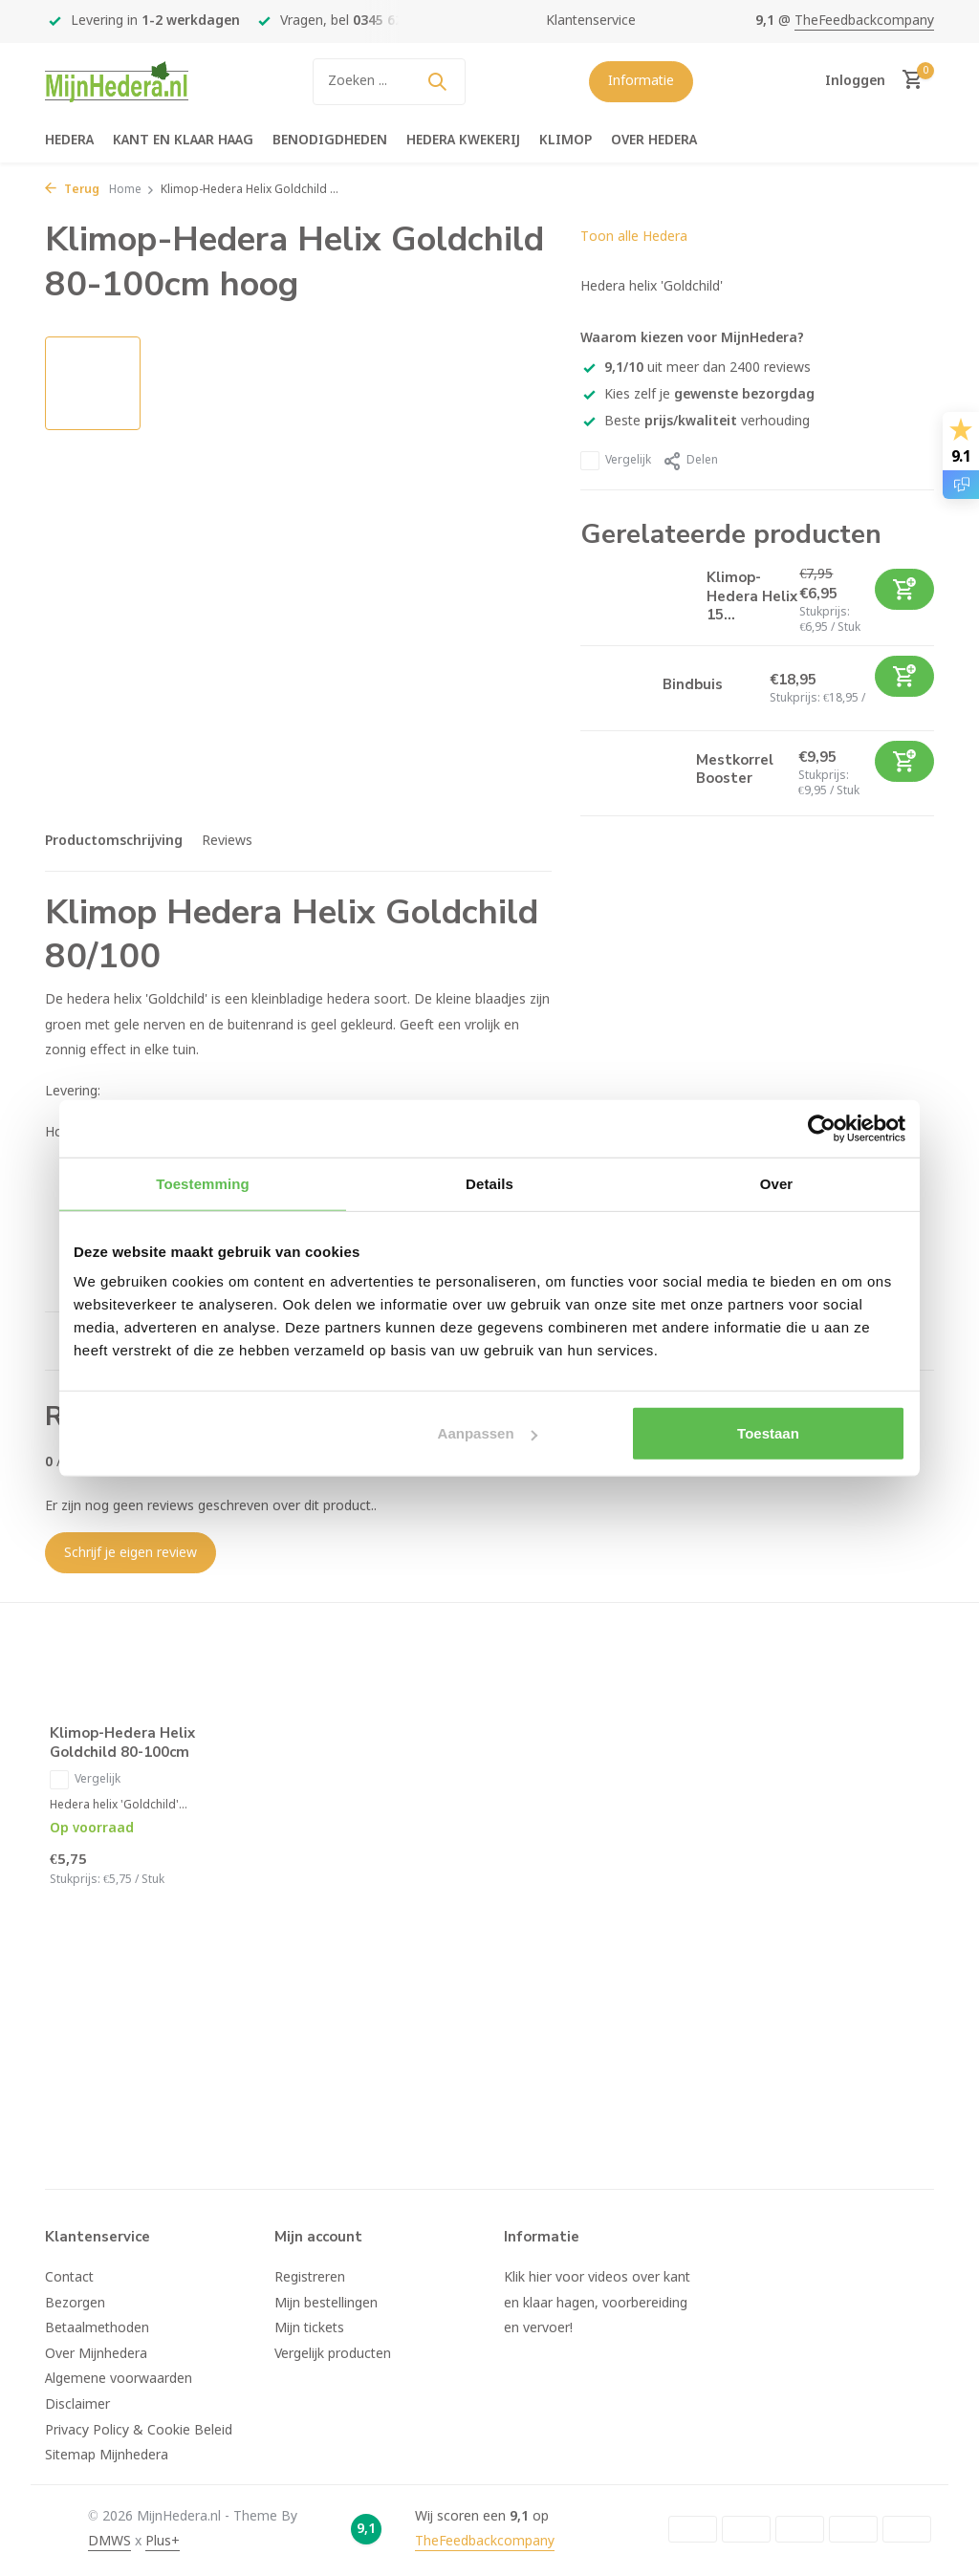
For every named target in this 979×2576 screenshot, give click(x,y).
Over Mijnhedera (96, 2354)
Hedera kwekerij (463, 140)
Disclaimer (77, 2405)
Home (132, 190)
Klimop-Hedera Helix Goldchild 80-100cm (122, 1743)
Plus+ (162, 2541)
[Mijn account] (855, 81)
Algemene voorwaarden (118, 2379)
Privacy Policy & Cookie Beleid (138, 2430)
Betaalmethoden (97, 2328)
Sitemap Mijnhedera (106, 2455)
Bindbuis (693, 684)
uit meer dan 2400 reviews (695, 368)
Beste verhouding (695, 421)
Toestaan (768, 1433)
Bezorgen (75, 2303)
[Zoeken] (389, 81)
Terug (72, 190)
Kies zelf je (697, 394)
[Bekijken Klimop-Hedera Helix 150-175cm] (636, 601)
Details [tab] (489, 1183)
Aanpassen (487, 1433)
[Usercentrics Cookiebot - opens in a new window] (821, 1128)
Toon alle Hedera (633, 237)
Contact (69, 2277)
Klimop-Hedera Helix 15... (752, 596)
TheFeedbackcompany (864, 21)
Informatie (641, 81)
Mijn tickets (309, 2328)
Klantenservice (591, 21)
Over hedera (654, 140)
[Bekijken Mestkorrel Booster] (631, 773)
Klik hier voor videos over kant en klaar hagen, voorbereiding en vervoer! (597, 2303)
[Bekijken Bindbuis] (614, 689)
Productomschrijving (114, 841)
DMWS (109, 2541)
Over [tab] (777, 1183)
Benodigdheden (329, 140)
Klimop (565, 140)
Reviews (227, 841)
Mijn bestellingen (326, 2303)
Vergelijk (615, 460)
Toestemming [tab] (203, 1183)
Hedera (69, 140)
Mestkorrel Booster (734, 769)
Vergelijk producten (332, 2354)
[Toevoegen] (904, 589)
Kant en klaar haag (183, 140)
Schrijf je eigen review (130, 1553)
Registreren (309, 2277)
